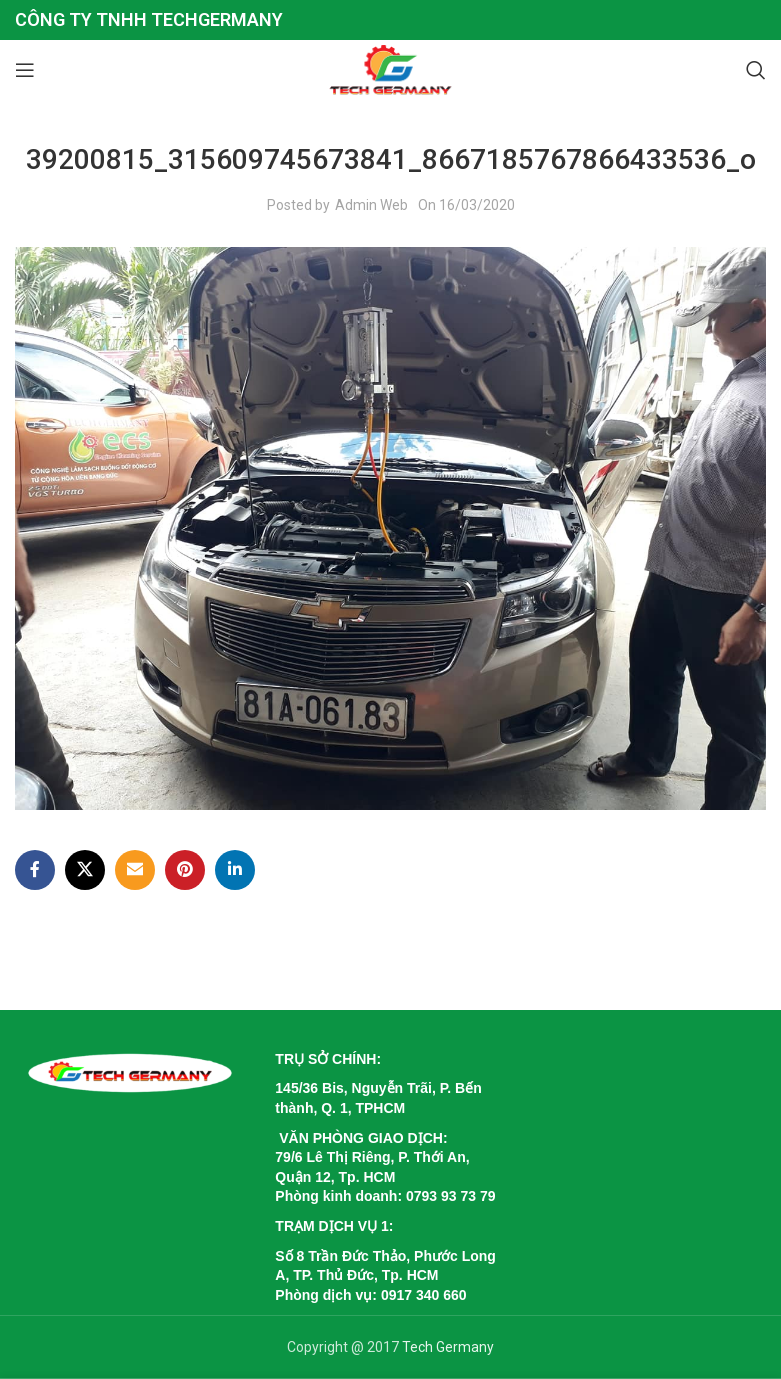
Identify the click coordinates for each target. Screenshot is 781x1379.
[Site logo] (391, 69)
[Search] (756, 70)
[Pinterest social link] (185, 870)
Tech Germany (448, 1347)
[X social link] (85, 870)
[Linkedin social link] (235, 870)
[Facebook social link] (35, 870)
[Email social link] (135, 870)
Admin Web (371, 205)
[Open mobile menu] (25, 70)
